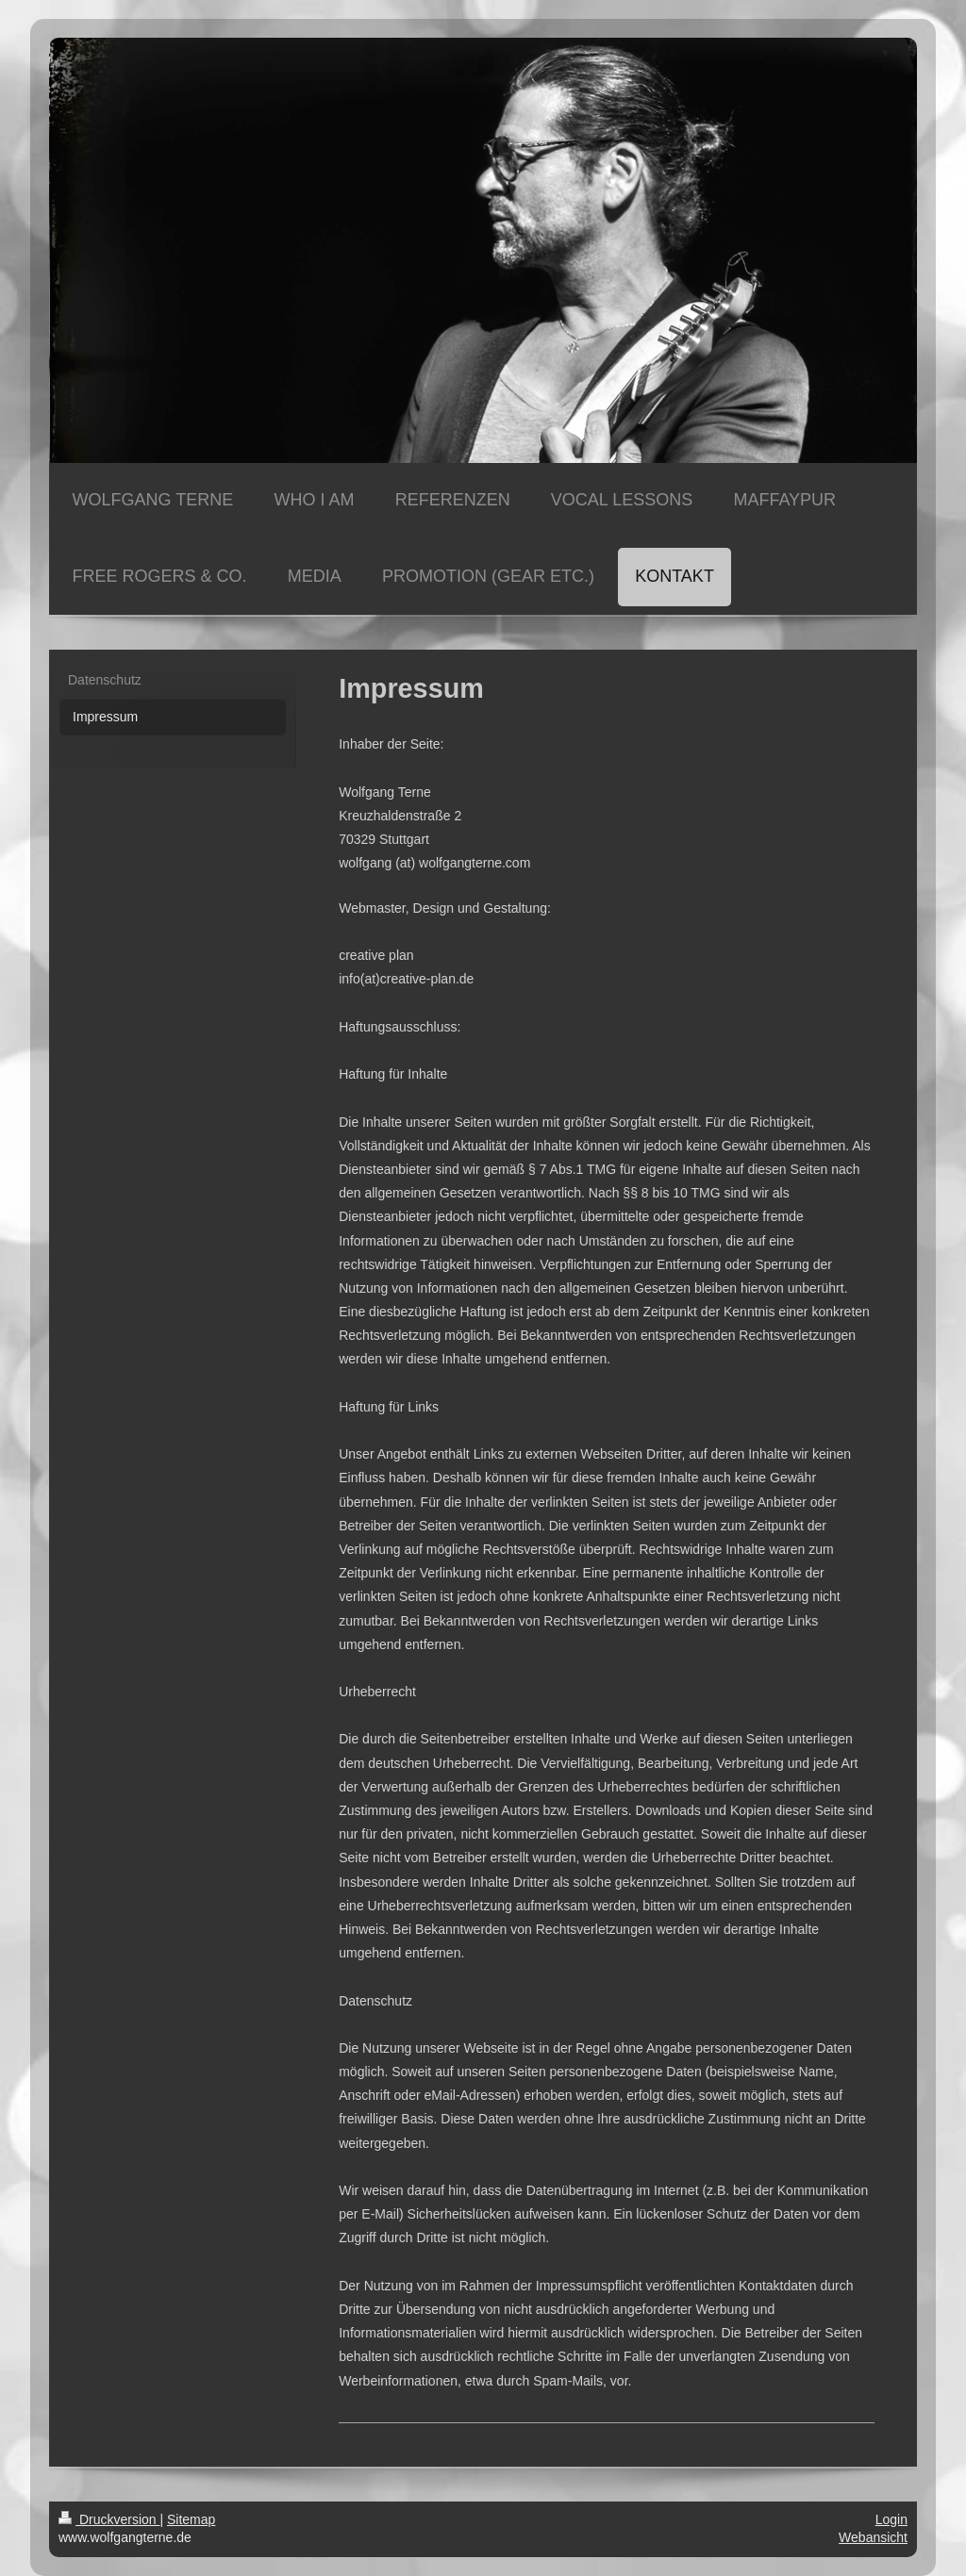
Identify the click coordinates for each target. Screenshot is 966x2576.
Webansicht (873, 2537)
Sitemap (191, 2519)
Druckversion (108, 2519)
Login (891, 2519)
